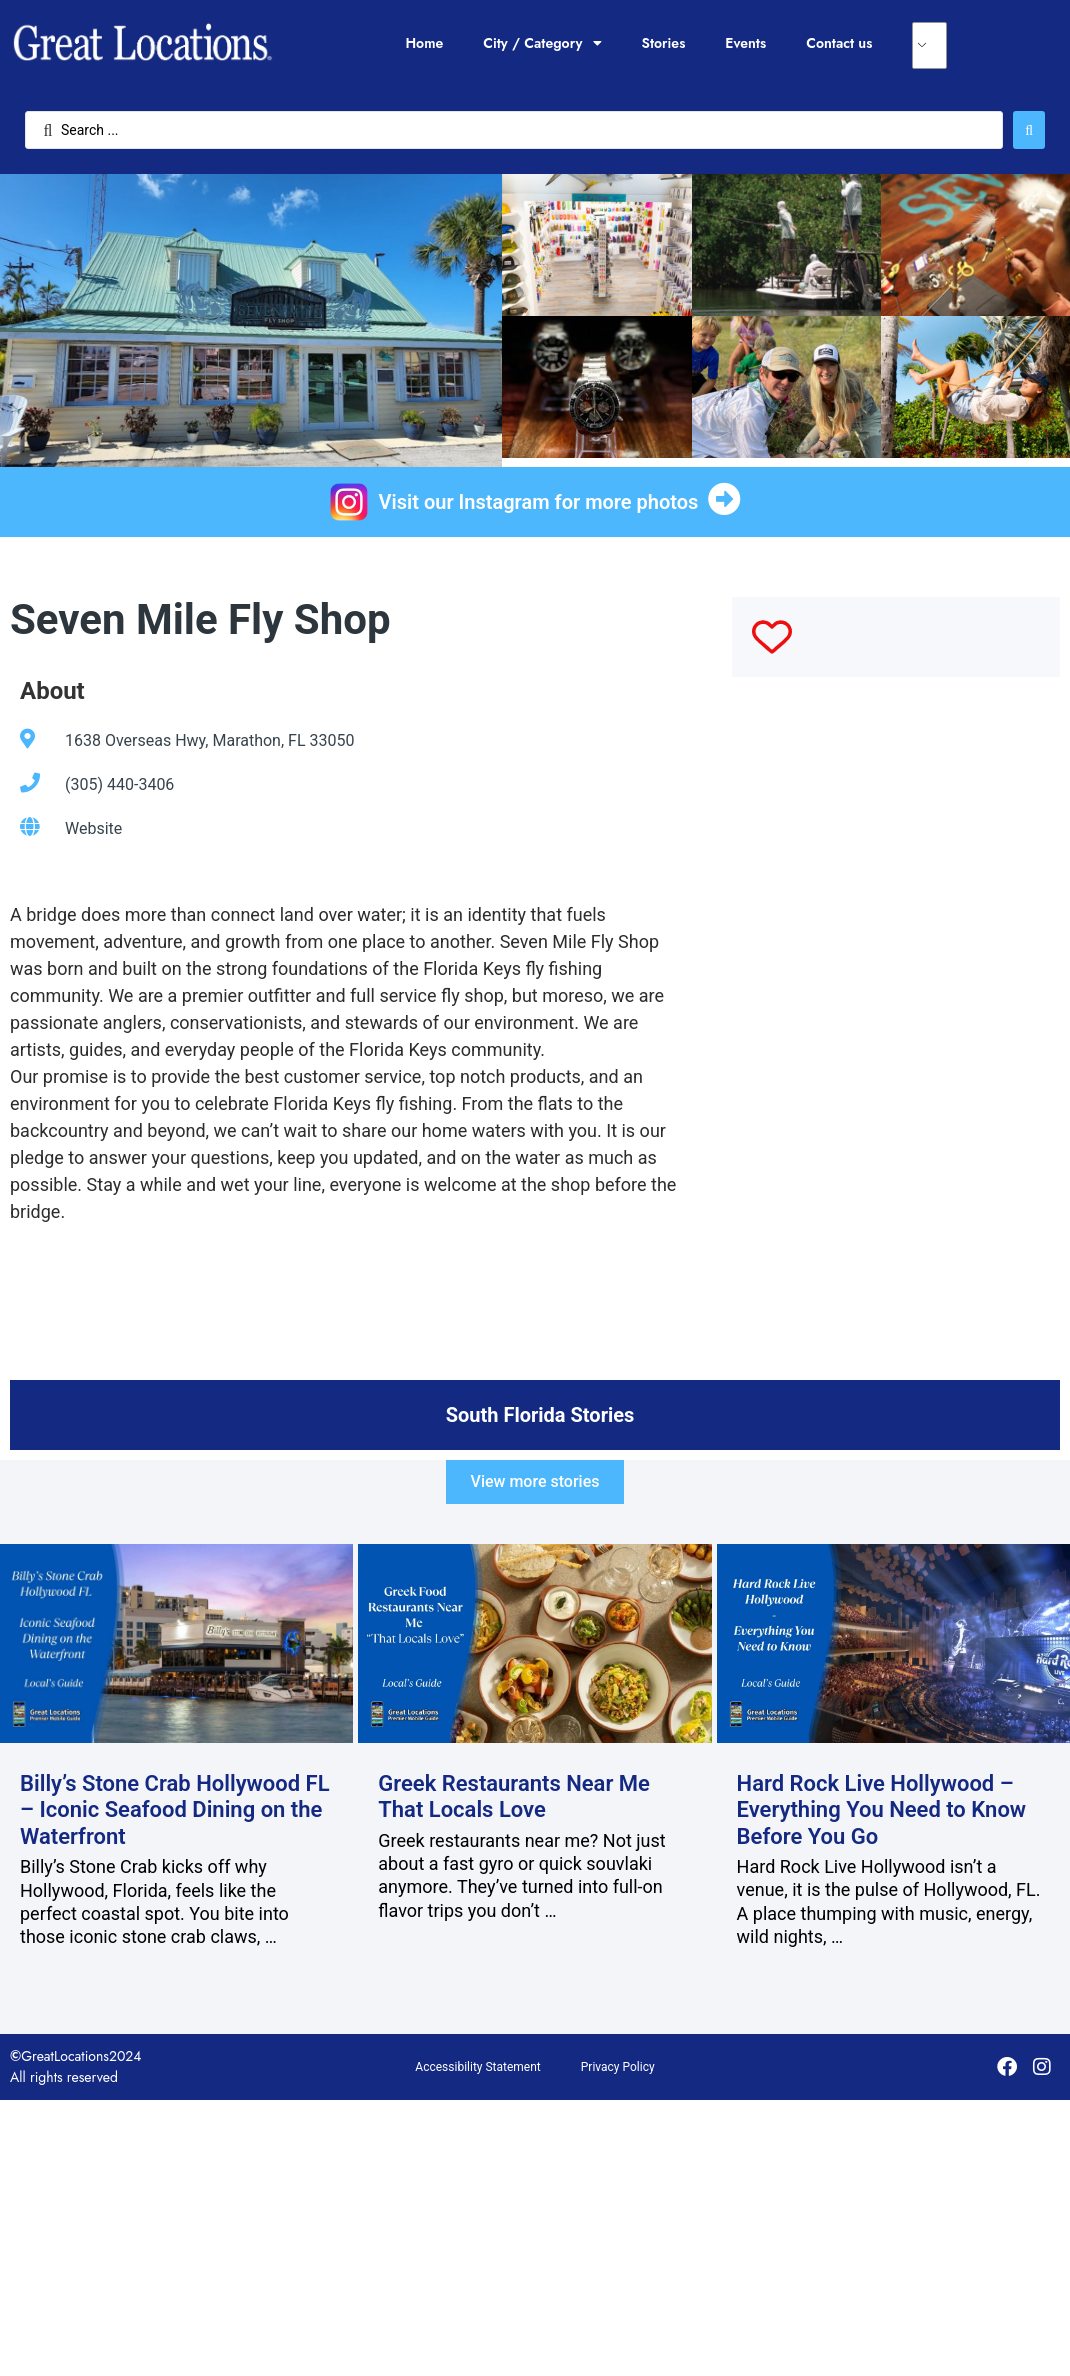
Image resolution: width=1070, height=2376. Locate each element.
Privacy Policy (618, 2067)
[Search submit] (1029, 130)
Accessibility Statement (477, 2067)
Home (424, 43)
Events (745, 43)
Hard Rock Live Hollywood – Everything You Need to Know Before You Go (882, 1810)
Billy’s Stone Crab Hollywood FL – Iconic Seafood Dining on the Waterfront (175, 1810)
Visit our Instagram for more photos (539, 502)
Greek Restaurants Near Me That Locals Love (514, 1796)
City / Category (542, 43)
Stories (664, 43)
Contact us (839, 43)
